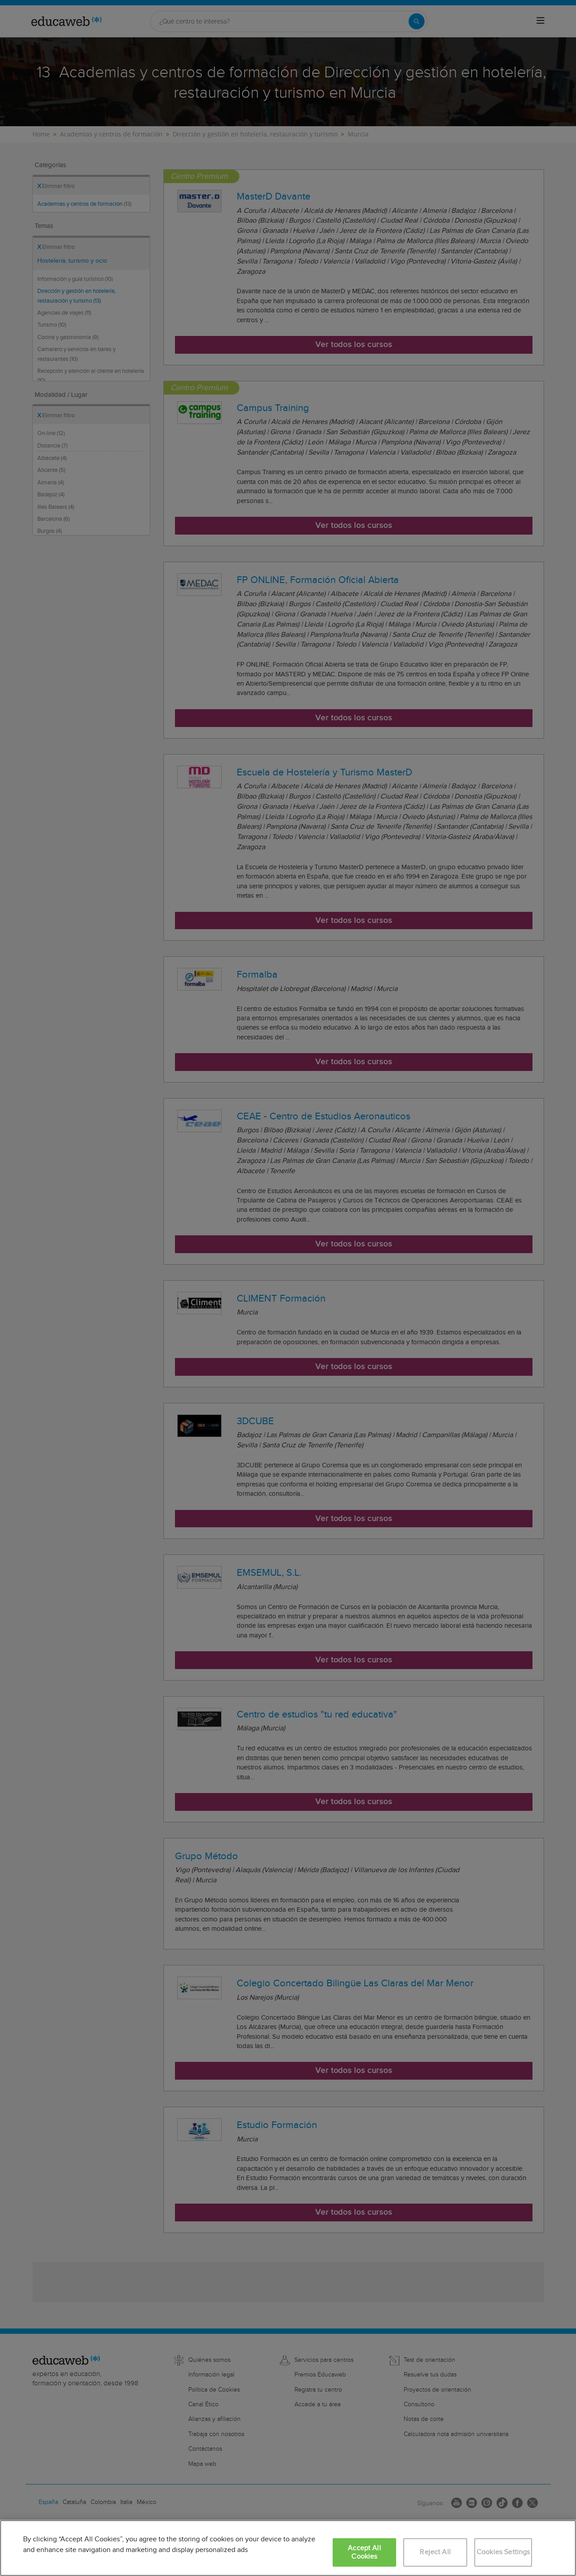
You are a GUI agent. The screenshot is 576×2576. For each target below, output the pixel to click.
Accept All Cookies (364, 2552)
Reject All (435, 2552)
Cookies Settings (503, 2552)
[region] (288, 2548)
